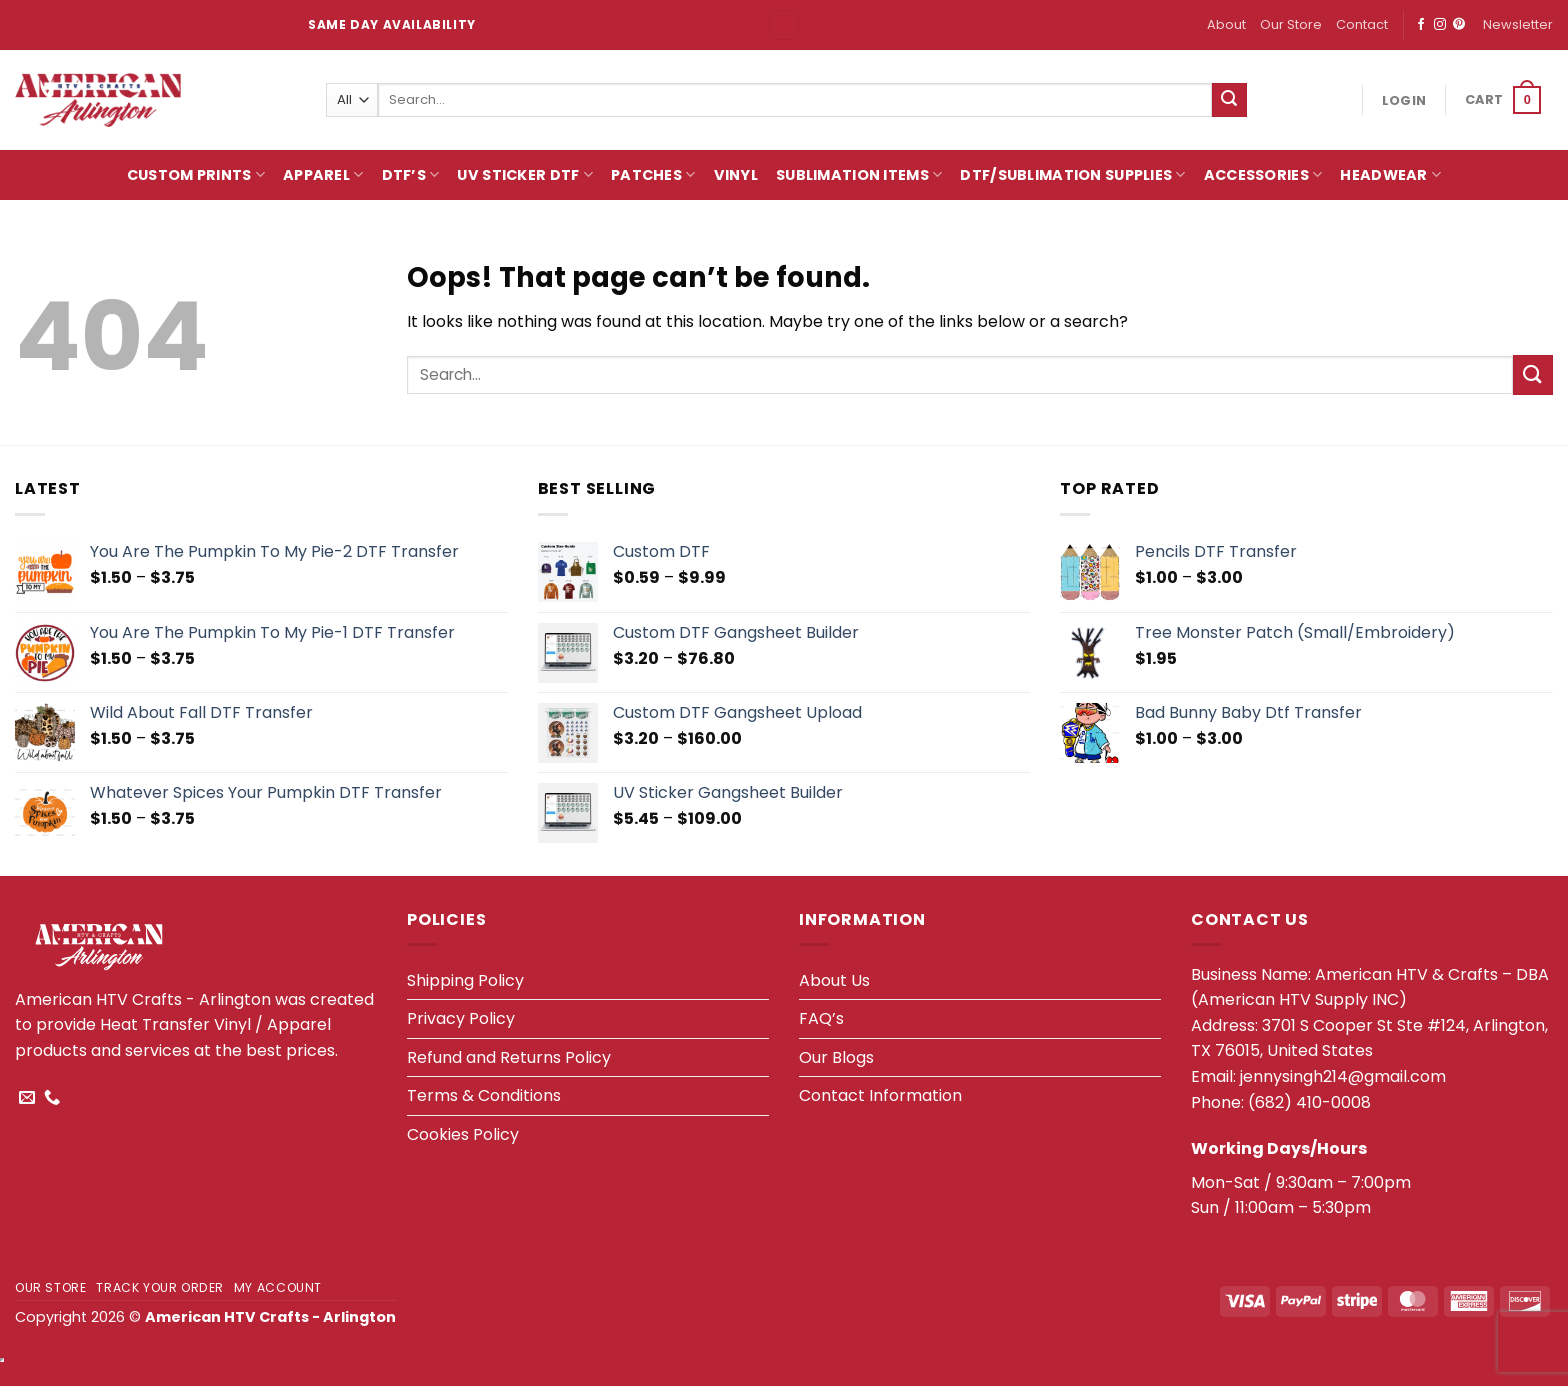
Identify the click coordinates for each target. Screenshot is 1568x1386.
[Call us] (52, 1098)
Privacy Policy (461, 1018)
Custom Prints (196, 175)
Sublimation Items (859, 175)
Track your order (160, 1287)
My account (278, 1287)
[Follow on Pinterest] (1459, 25)
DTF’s (411, 175)
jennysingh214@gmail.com (1343, 1076)
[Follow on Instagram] (1440, 25)
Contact (1362, 24)
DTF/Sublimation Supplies (1072, 175)
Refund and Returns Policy (509, 1057)
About (1226, 24)
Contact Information (880, 1095)
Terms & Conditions (484, 1095)
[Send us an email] (27, 1098)
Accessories (1263, 175)
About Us (834, 980)
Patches (653, 175)
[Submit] (1229, 100)
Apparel (323, 175)
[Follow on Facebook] (1421, 25)
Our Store (1291, 24)
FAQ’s (821, 1018)
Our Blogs (836, 1057)
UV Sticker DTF (525, 175)
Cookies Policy (463, 1134)
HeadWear (1390, 175)
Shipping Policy (465, 980)
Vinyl (736, 175)
